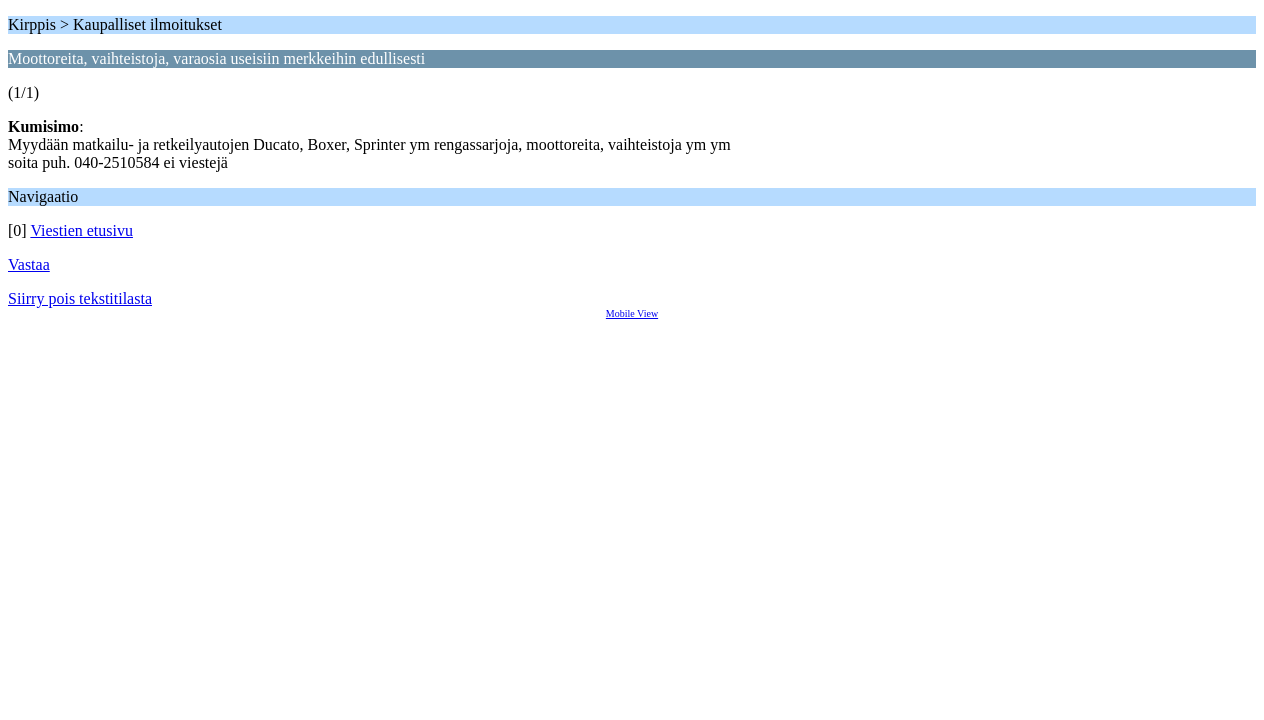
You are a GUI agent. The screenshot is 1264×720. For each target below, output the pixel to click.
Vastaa (29, 264)
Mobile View (632, 313)
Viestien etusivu (81, 230)
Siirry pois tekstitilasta (80, 298)
